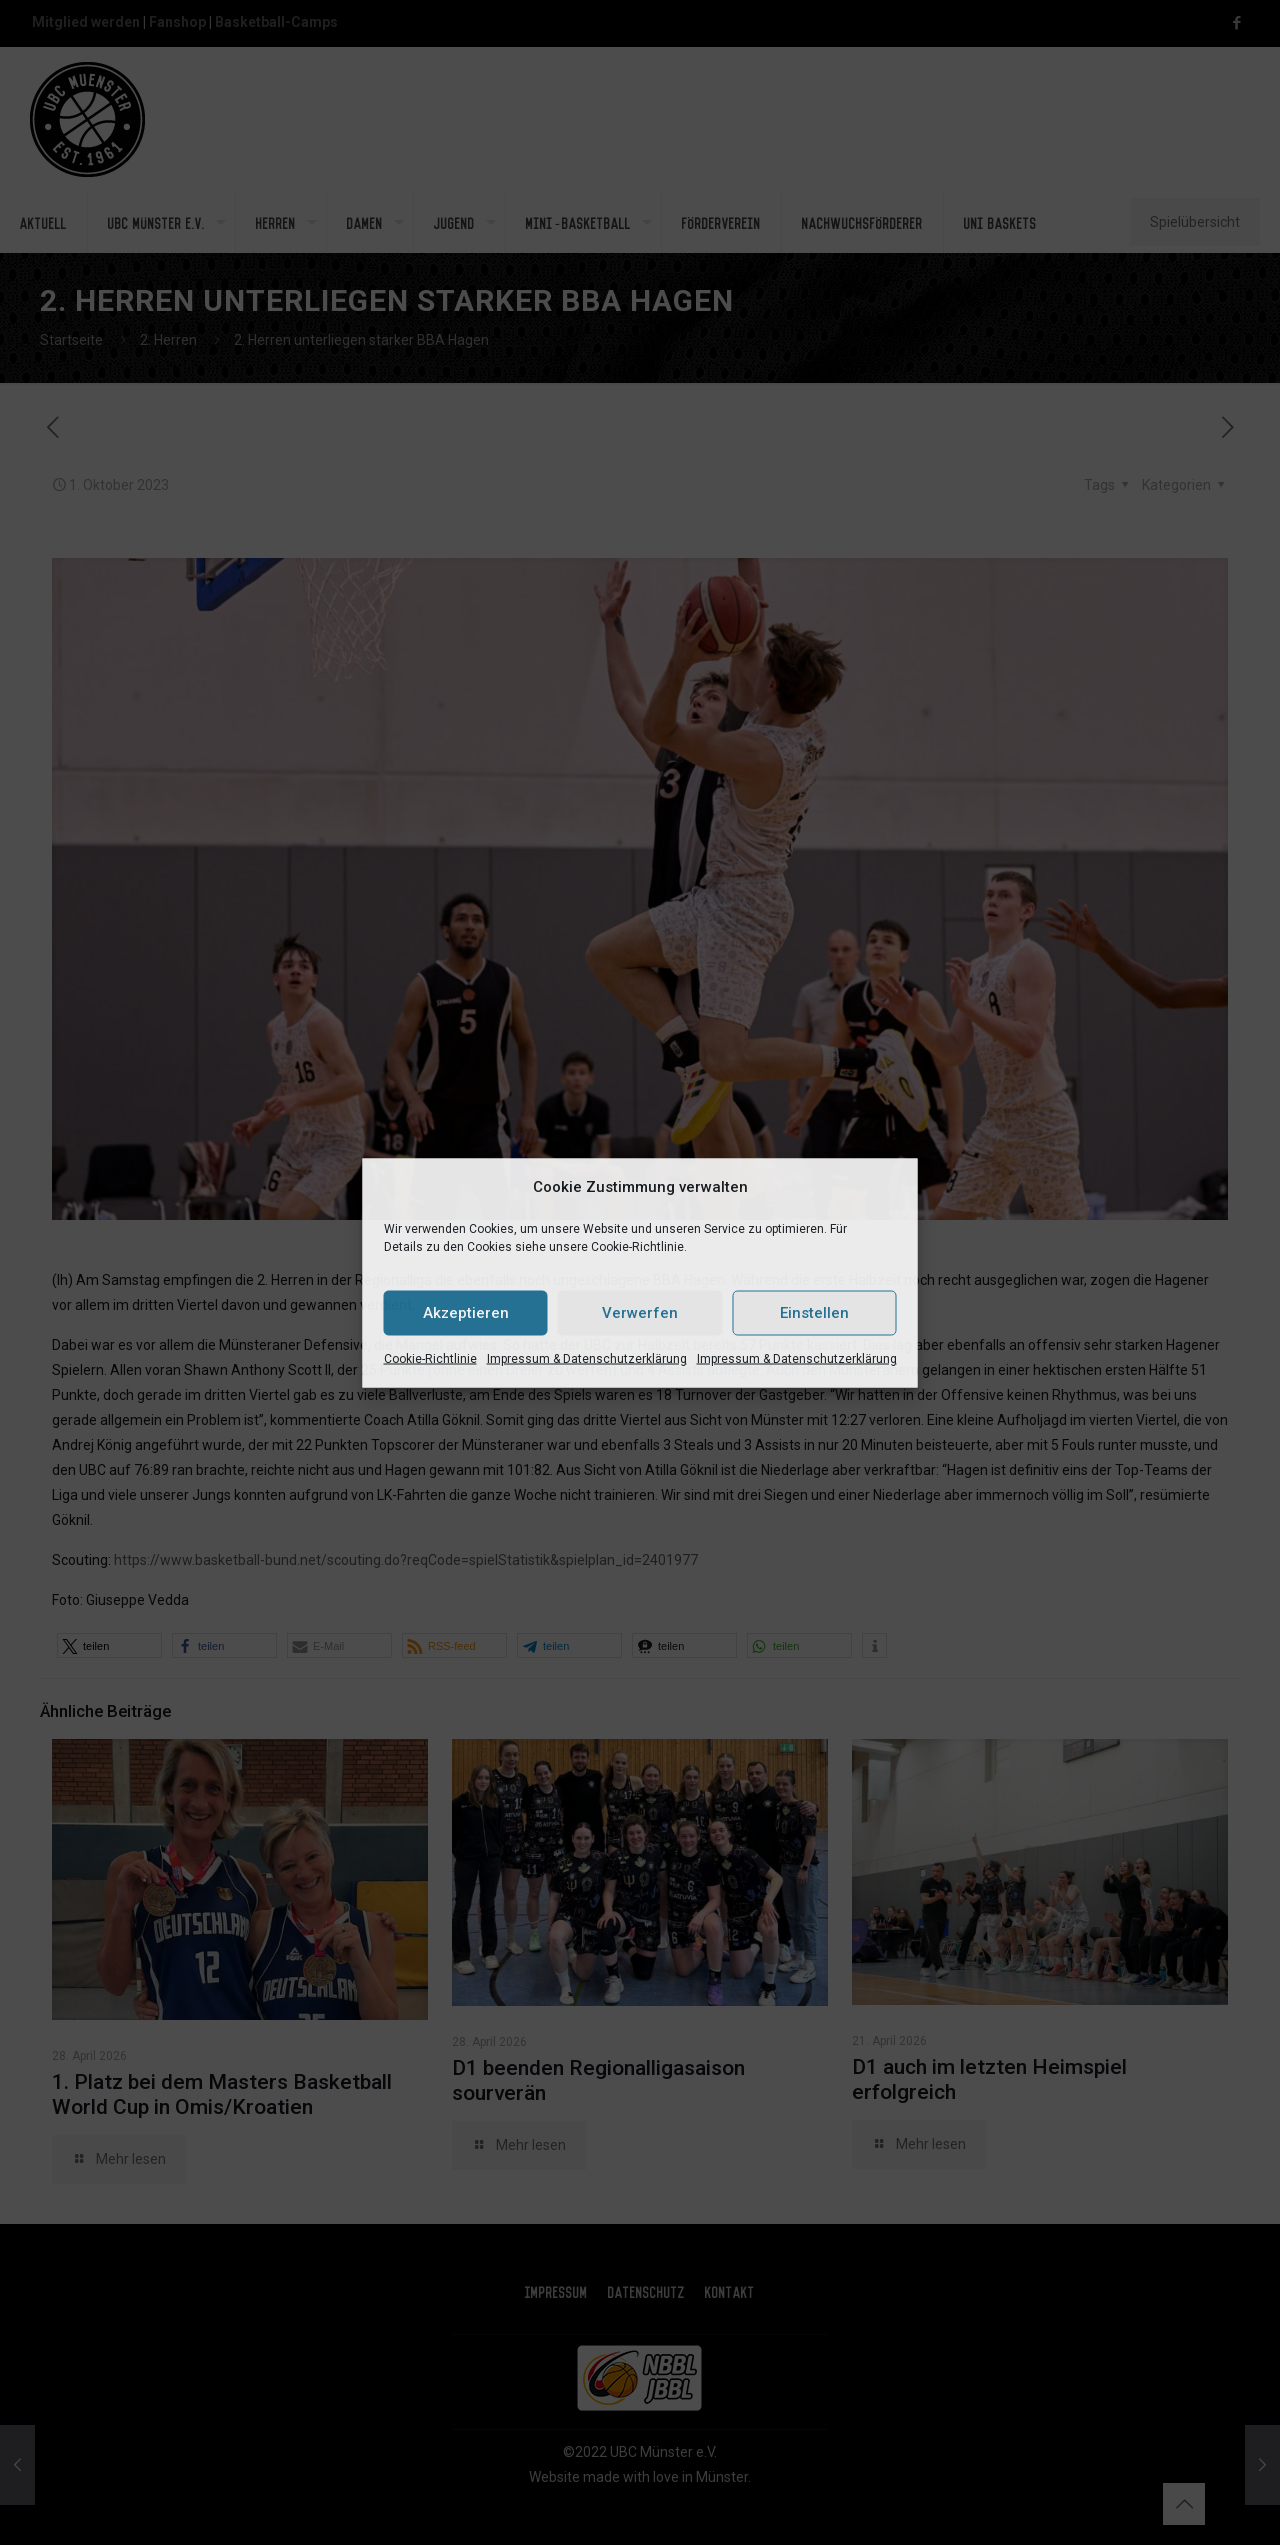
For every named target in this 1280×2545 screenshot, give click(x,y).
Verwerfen (640, 1313)
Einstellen (814, 1313)
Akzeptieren (466, 1313)
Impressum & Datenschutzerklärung (587, 1358)
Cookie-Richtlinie (430, 1358)
